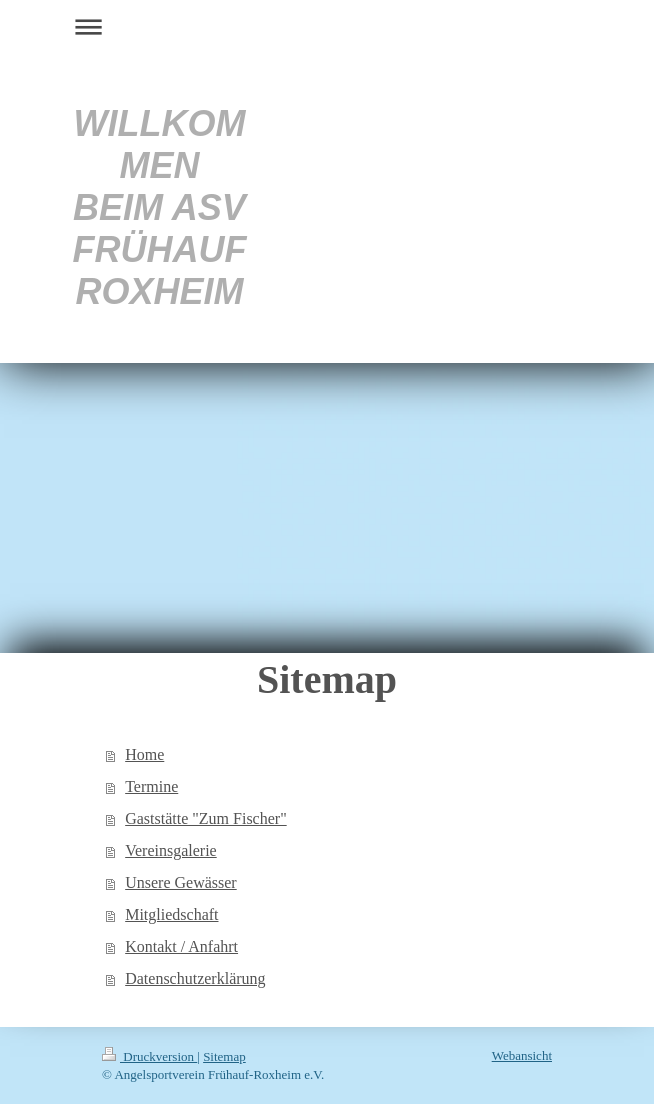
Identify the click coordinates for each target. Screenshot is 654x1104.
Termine (151, 786)
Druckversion (149, 1056)
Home (144, 754)
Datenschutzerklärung (195, 978)
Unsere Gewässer (181, 882)
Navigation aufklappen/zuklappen (327, 26)
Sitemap (224, 1056)
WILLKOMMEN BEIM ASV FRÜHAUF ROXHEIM (159, 207)
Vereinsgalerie (171, 850)
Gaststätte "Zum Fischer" (205, 818)
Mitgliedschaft (171, 914)
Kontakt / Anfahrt (181, 946)
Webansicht (522, 1055)
